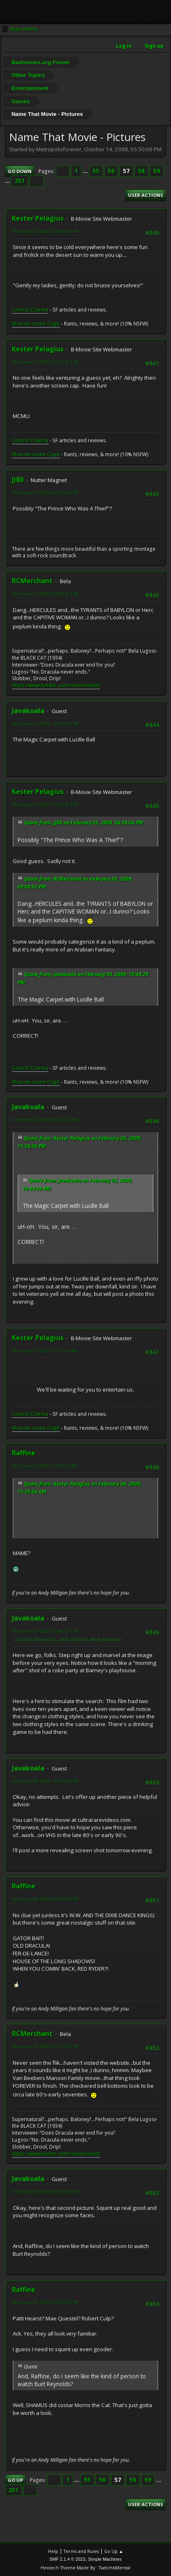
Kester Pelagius (38, 218)
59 (156, 171)
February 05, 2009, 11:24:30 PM (45, 804)
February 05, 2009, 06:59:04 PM (45, 492)
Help (53, 2551)
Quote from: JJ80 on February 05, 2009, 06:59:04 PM (83, 822)
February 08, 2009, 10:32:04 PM (45, 1781)
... (86, 171)
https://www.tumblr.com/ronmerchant (56, 685)
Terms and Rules (81, 2551)
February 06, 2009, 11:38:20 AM (45, 1466)
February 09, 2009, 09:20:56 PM (45, 2302)
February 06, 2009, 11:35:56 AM (45, 1351)
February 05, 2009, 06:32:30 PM (45, 362)
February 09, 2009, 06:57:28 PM (45, 2046)
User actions (145, 195)
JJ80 (17, 479)
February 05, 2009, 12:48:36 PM (45, 231)
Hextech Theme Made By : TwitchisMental (85, 2567)
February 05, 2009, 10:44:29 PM (45, 723)
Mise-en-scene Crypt (36, 323)
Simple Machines (105, 2559)
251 (20, 181)
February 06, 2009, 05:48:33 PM (45, 1631)
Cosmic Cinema (30, 309)
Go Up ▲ (113, 2551)
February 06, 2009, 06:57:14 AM (45, 1120)
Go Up (15, 2480)
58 (141, 171)
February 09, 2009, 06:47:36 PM (45, 1899)
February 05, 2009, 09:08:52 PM (45, 594)
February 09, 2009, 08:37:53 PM (45, 2191)
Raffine (23, 1452)
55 (96, 171)
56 (111, 171)
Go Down (20, 171)
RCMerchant (32, 580)
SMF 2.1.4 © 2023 (67, 2559)
